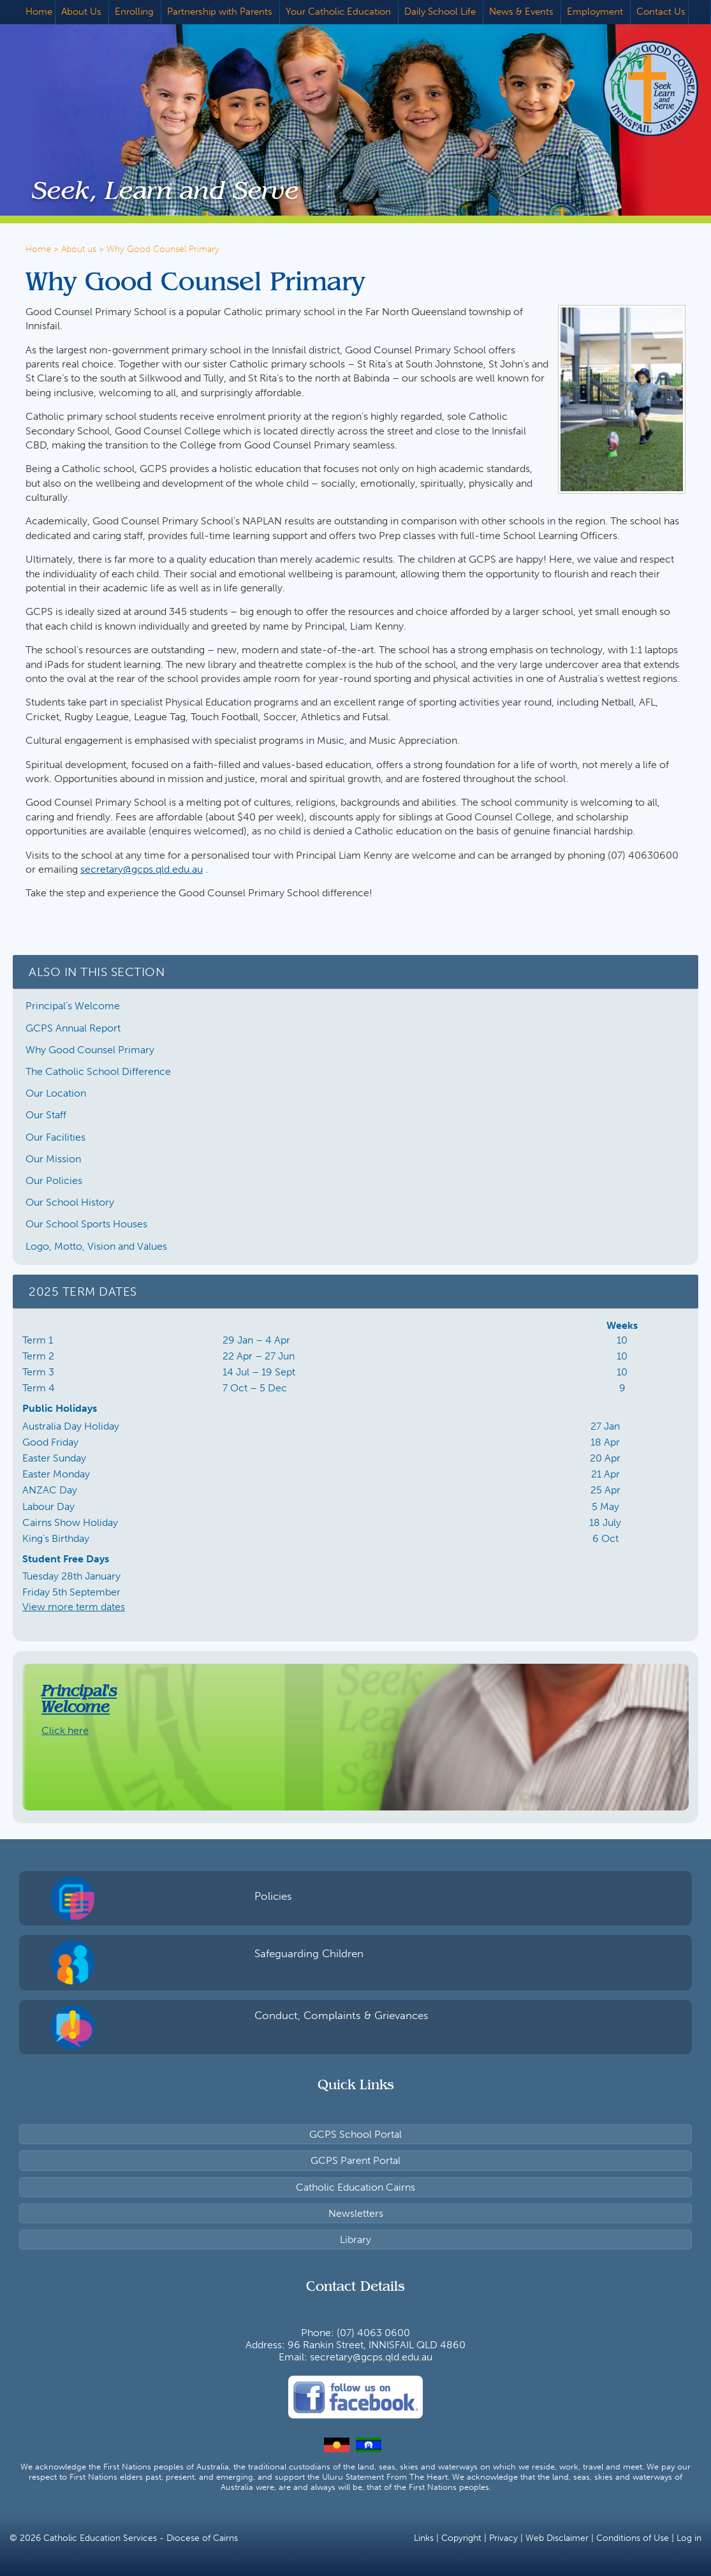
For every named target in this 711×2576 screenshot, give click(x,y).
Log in (689, 2538)
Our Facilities (55, 1137)
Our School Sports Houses (86, 1224)
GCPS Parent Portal (355, 2160)
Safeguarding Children (308, 1953)
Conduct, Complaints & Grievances (341, 2015)
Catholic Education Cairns (355, 2187)
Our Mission (53, 1159)
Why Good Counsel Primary (90, 1050)
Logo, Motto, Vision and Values (96, 1246)
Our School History (70, 1202)
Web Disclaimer (557, 2538)
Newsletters (355, 2213)
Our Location (56, 1093)
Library (355, 2239)
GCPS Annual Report (73, 1028)
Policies (273, 1896)
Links (424, 2538)
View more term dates (73, 1607)
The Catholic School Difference (98, 1071)
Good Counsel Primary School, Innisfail (631, 88)
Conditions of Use (632, 2538)
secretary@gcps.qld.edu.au (141, 869)
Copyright (461, 2538)
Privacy (503, 2538)
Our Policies (54, 1180)
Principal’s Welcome (73, 1006)
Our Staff (46, 1115)
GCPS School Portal (355, 2134)
